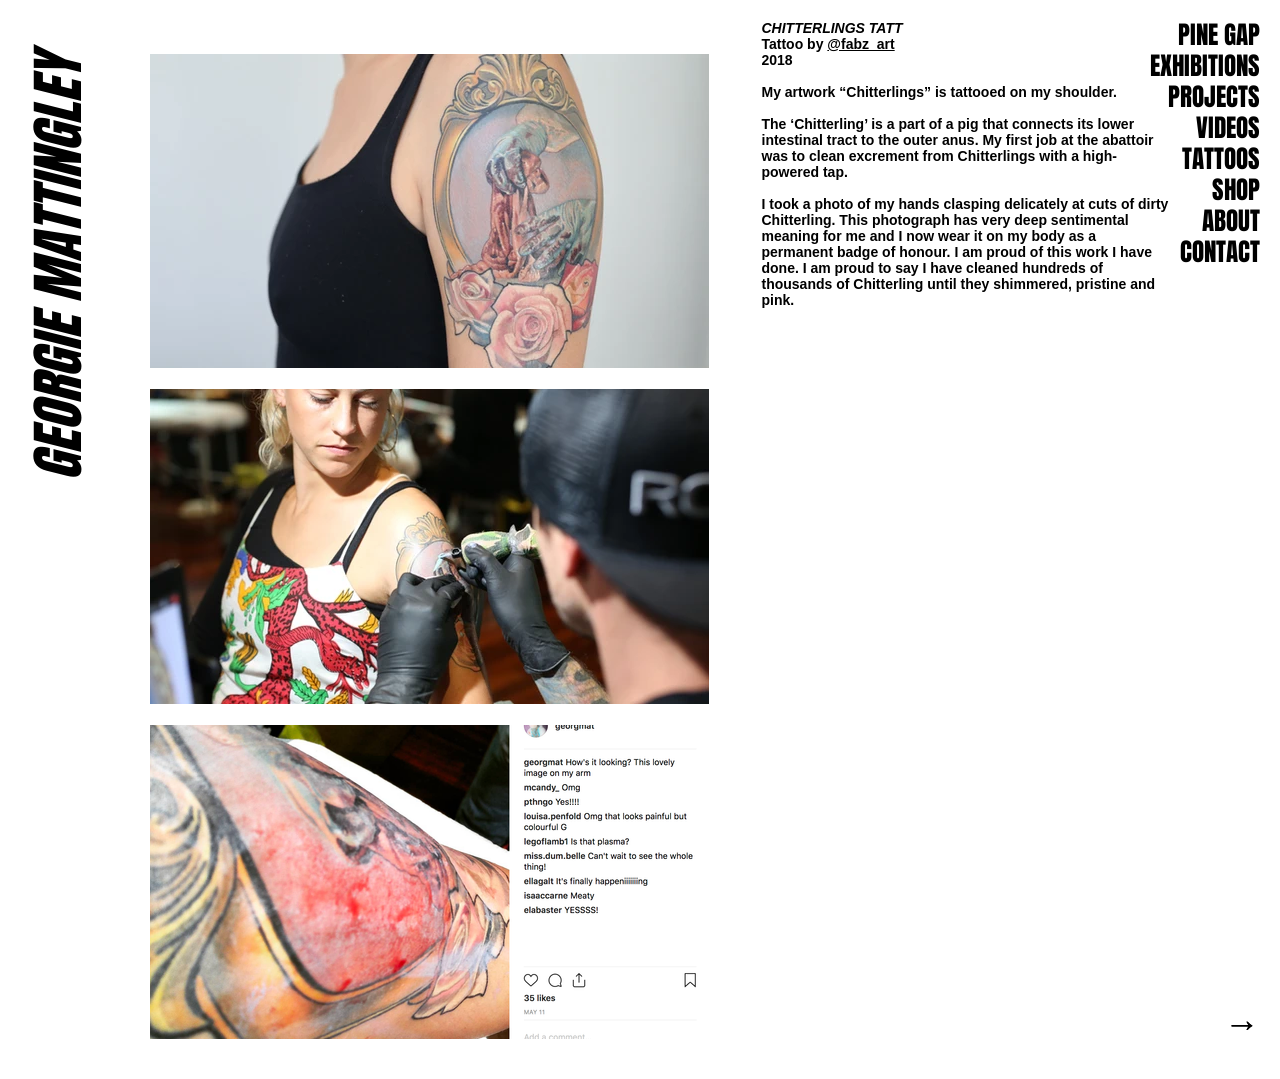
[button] (1220, 253)
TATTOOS (1221, 159)
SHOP (1236, 190)
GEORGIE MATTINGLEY (57, 268)
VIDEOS (1228, 128)
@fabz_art (860, 44)
